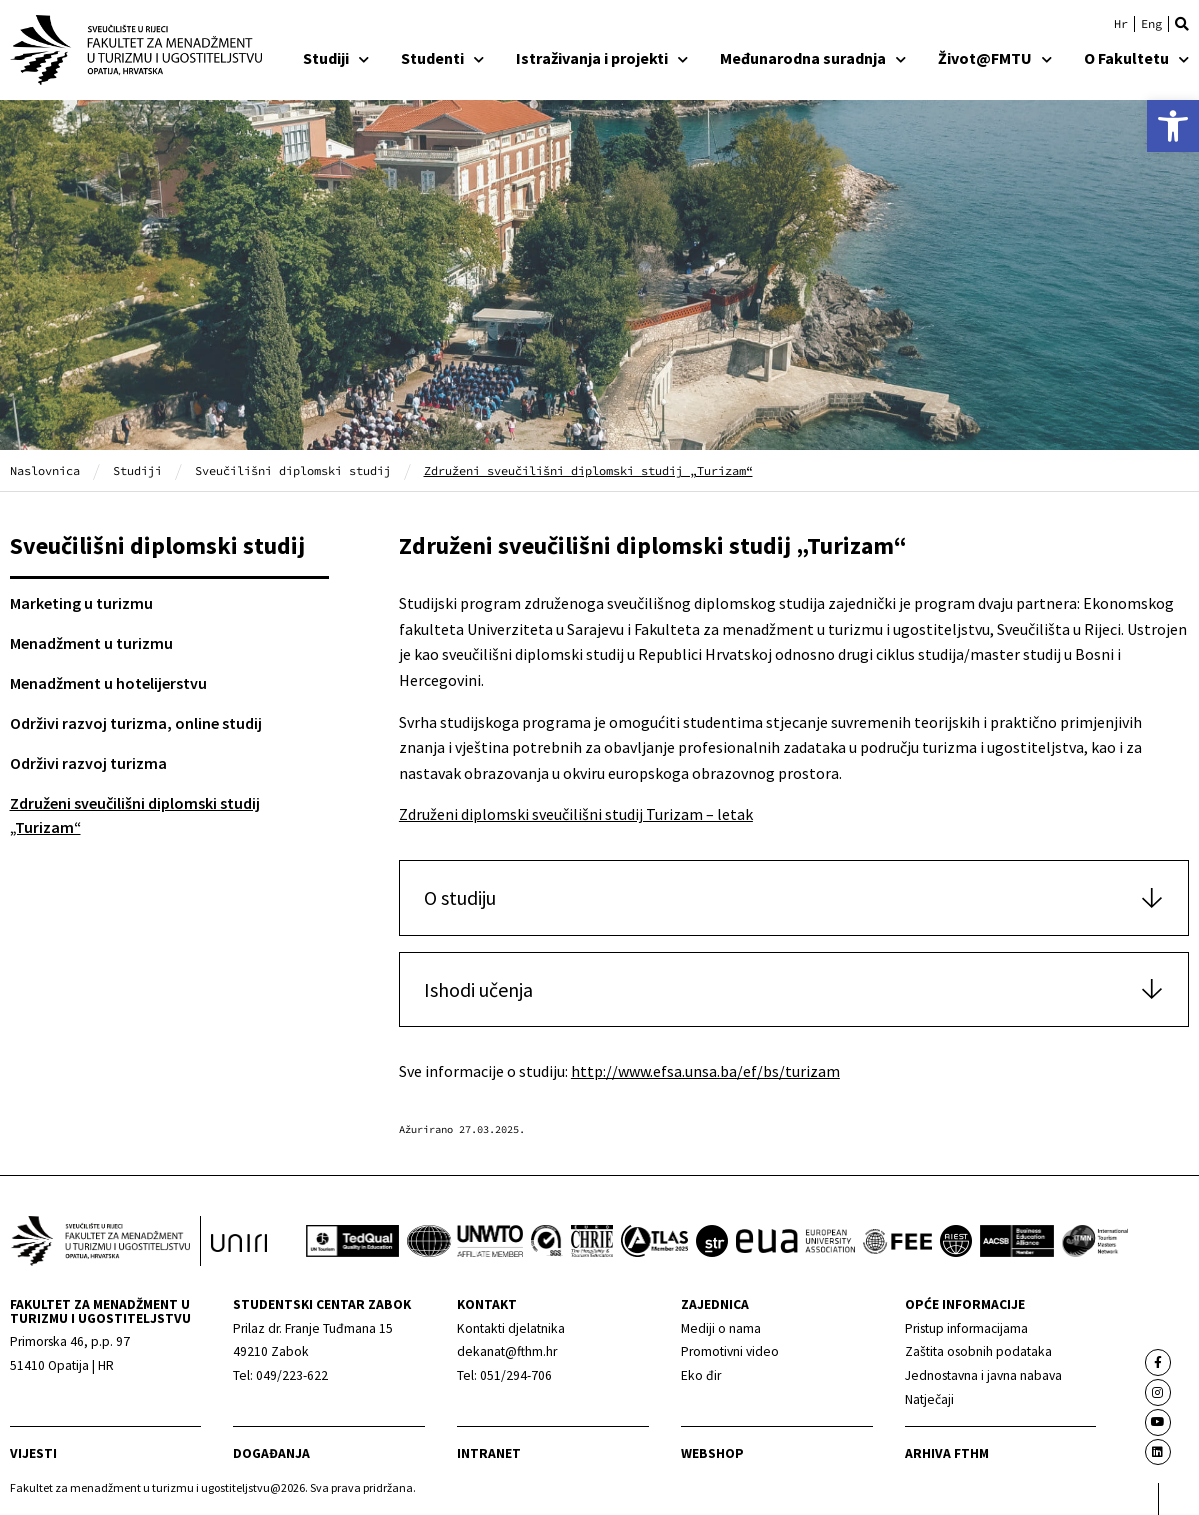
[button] (1182, 24)
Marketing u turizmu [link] (81, 603)
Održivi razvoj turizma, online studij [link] (136, 723)
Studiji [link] (336, 58)
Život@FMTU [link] (995, 58)
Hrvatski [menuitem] (1121, 24)
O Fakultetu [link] (1136, 58)
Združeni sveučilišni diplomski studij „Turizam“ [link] (135, 815)
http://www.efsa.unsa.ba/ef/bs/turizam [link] (705, 1071)
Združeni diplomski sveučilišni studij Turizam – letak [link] (576, 814)
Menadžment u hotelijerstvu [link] (108, 683)
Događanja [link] (271, 1453)
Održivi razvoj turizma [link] (88, 763)
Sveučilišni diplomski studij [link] (293, 470)
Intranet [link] (489, 1453)
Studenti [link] (442, 58)
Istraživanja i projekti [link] (602, 58)
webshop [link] (712, 1453)
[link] (1173, 126)
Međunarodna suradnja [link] (813, 58)
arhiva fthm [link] (947, 1453)
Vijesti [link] (33, 1453)
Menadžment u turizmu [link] (91, 643)
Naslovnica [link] (45, 470)
